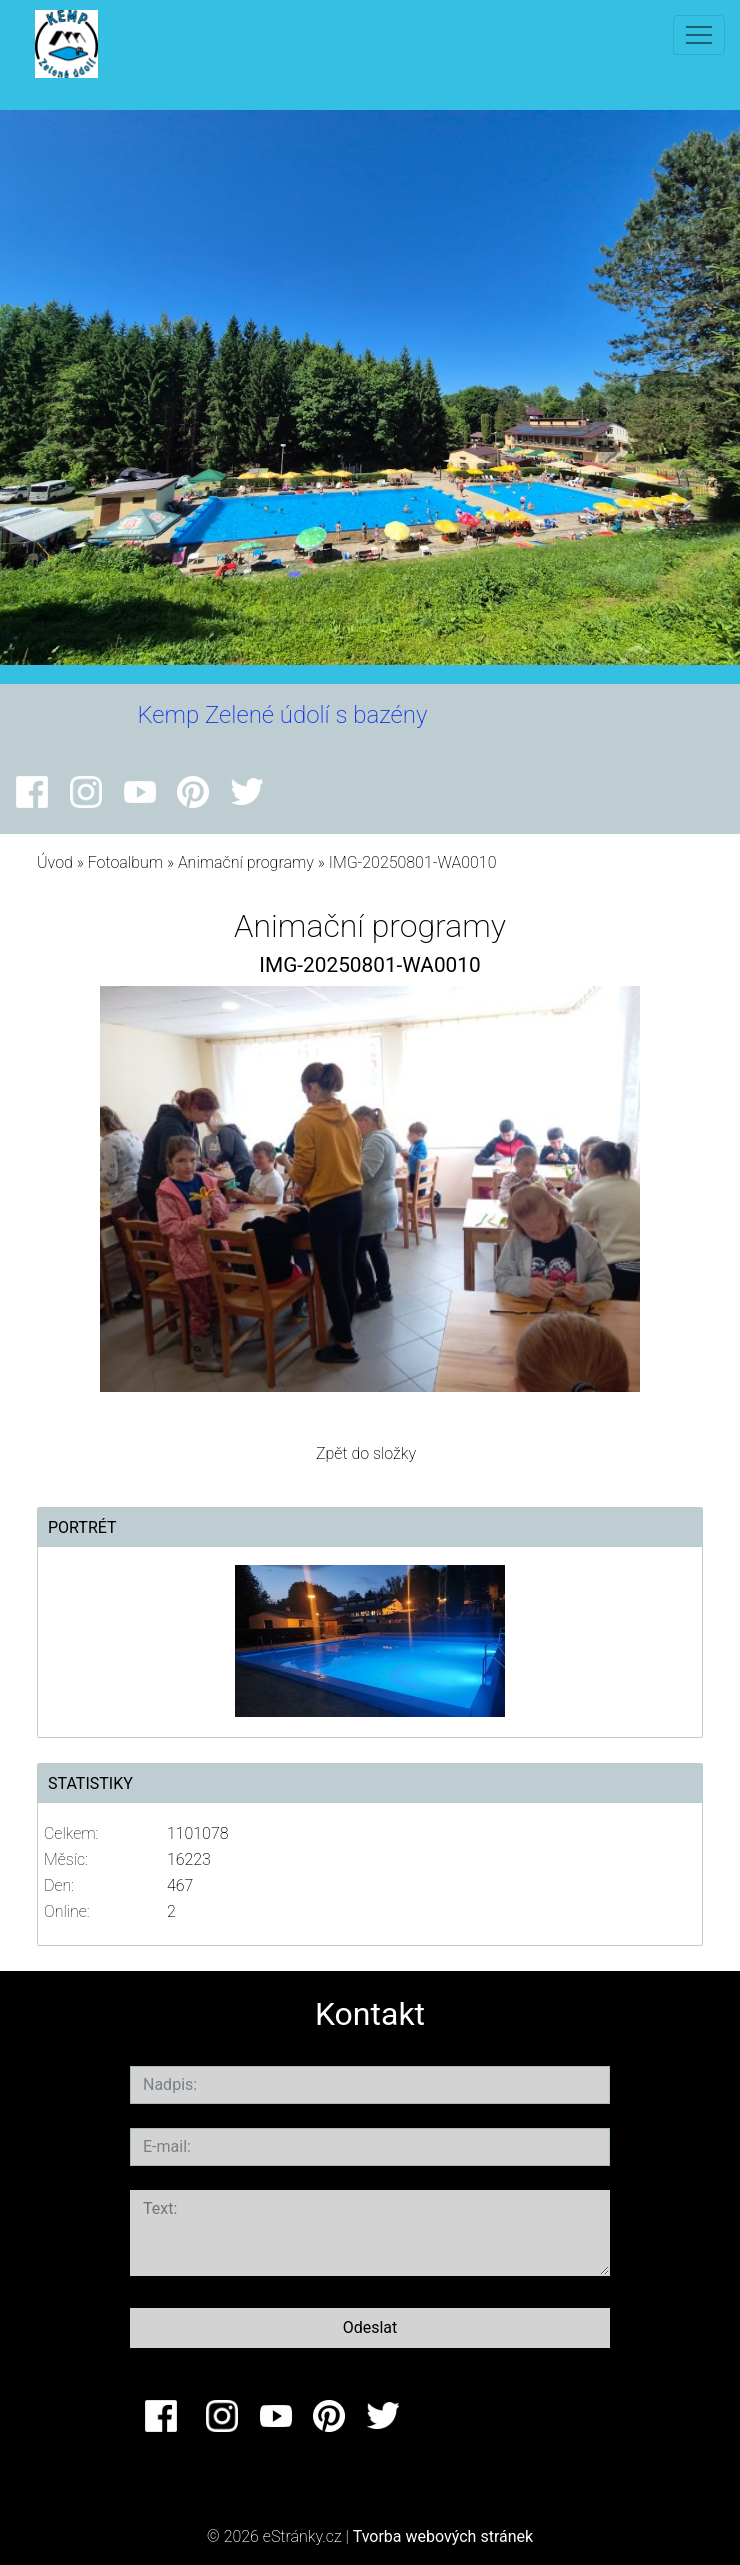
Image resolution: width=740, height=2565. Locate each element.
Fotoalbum (125, 862)
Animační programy (246, 862)
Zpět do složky (366, 1453)
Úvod (55, 862)
